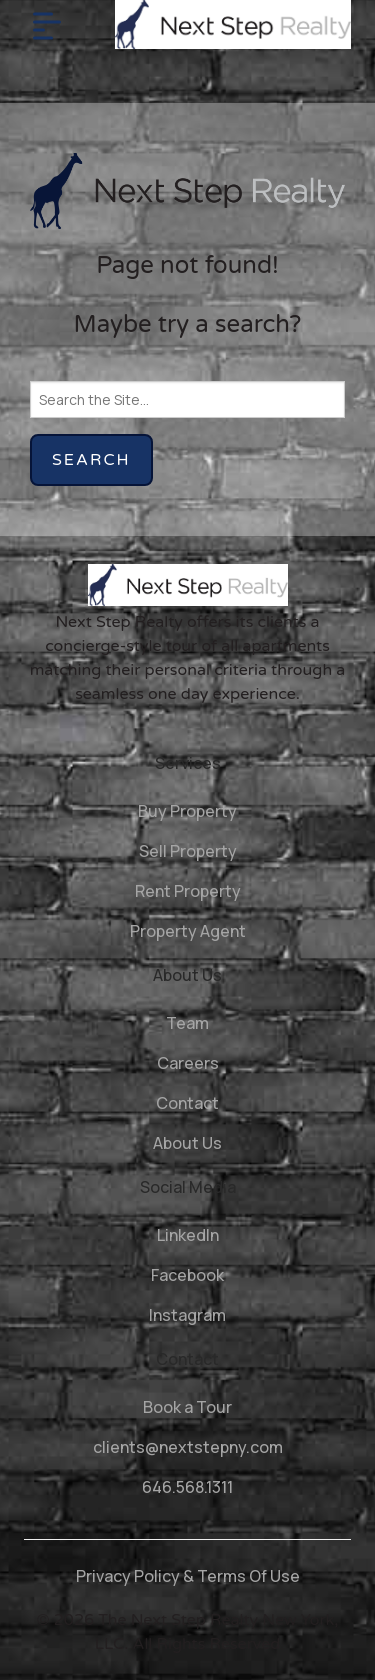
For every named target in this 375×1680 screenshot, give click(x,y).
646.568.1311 (187, 1487)
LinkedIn (188, 1235)
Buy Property (187, 811)
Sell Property (188, 851)
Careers (188, 1063)
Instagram (187, 1315)
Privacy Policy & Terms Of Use (188, 1576)
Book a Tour (187, 1407)
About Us (187, 1143)
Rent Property (188, 891)
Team (187, 1023)
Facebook (187, 1275)
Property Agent (188, 931)
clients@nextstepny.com (188, 1447)
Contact (187, 1103)
